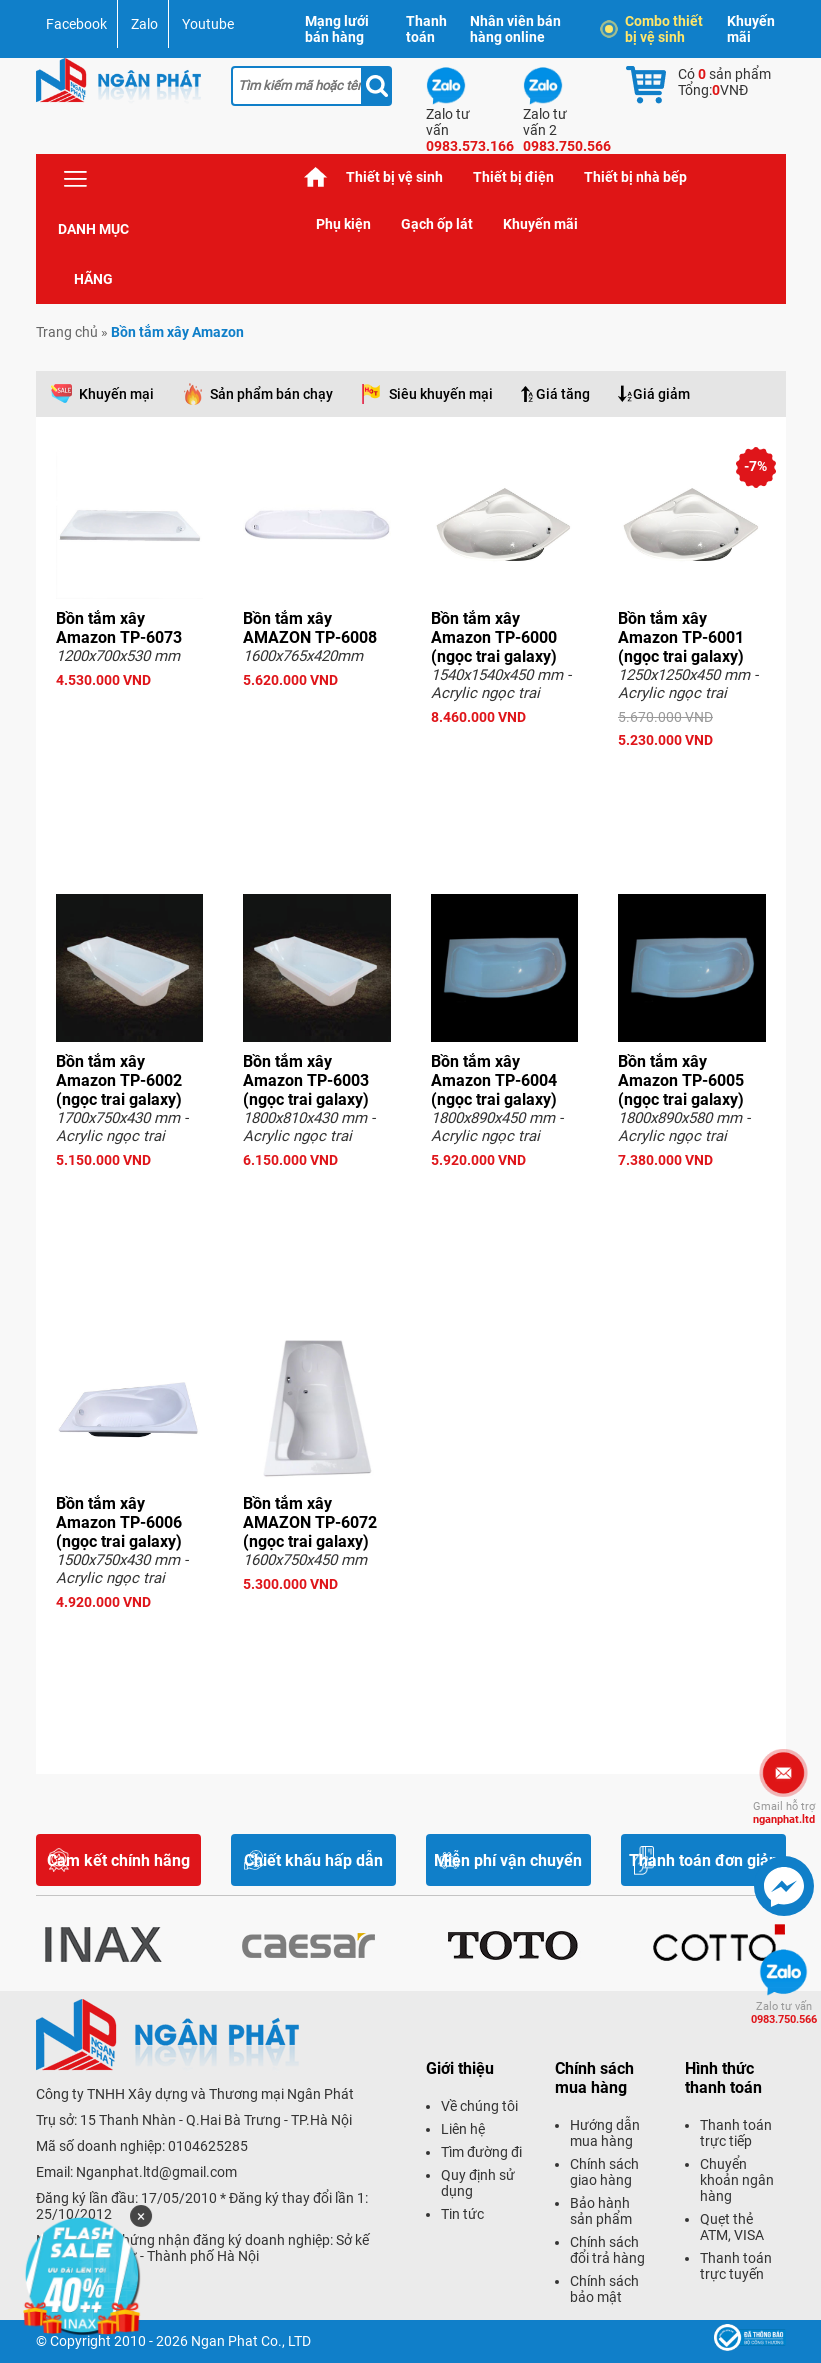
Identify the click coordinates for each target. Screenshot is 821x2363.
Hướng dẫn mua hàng (605, 2133)
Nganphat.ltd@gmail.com (156, 2172)
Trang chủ (316, 177)
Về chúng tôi (479, 2106)
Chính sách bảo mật (604, 2289)
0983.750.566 (784, 2013)
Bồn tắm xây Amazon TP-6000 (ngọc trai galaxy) (494, 637)
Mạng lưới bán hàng (337, 29)
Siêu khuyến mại (441, 394)
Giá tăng (563, 394)
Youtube (208, 24)
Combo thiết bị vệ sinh (654, 29)
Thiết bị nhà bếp (635, 177)
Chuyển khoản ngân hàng (737, 2180)
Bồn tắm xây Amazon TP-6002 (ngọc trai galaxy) (119, 1080)
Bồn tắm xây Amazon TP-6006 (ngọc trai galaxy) (119, 1522)
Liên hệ (463, 2129)
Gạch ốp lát (437, 224)
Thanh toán (426, 29)
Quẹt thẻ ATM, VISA (732, 2227)
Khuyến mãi (751, 29)
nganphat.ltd (784, 1813)
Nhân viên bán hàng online (515, 29)
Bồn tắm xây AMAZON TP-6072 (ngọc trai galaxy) (310, 1522)
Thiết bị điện (513, 177)
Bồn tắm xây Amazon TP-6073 (119, 628)
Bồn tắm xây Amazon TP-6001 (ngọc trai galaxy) (681, 637)
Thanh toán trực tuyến (736, 2266)
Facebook (76, 24)
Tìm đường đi (481, 2152)
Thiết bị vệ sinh (394, 177)
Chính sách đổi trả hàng (607, 2250)
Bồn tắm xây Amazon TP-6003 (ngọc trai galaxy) (306, 1080)
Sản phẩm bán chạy (271, 394)
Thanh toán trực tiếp (736, 2133)
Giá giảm (661, 394)
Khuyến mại (116, 394)
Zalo (144, 24)
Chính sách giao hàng (604, 2172)
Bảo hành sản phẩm (601, 2211)
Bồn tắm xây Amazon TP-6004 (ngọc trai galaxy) (494, 1080)
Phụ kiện (343, 224)
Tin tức (462, 2214)
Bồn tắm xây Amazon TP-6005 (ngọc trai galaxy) (681, 1080)
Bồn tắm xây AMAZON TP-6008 (310, 628)
